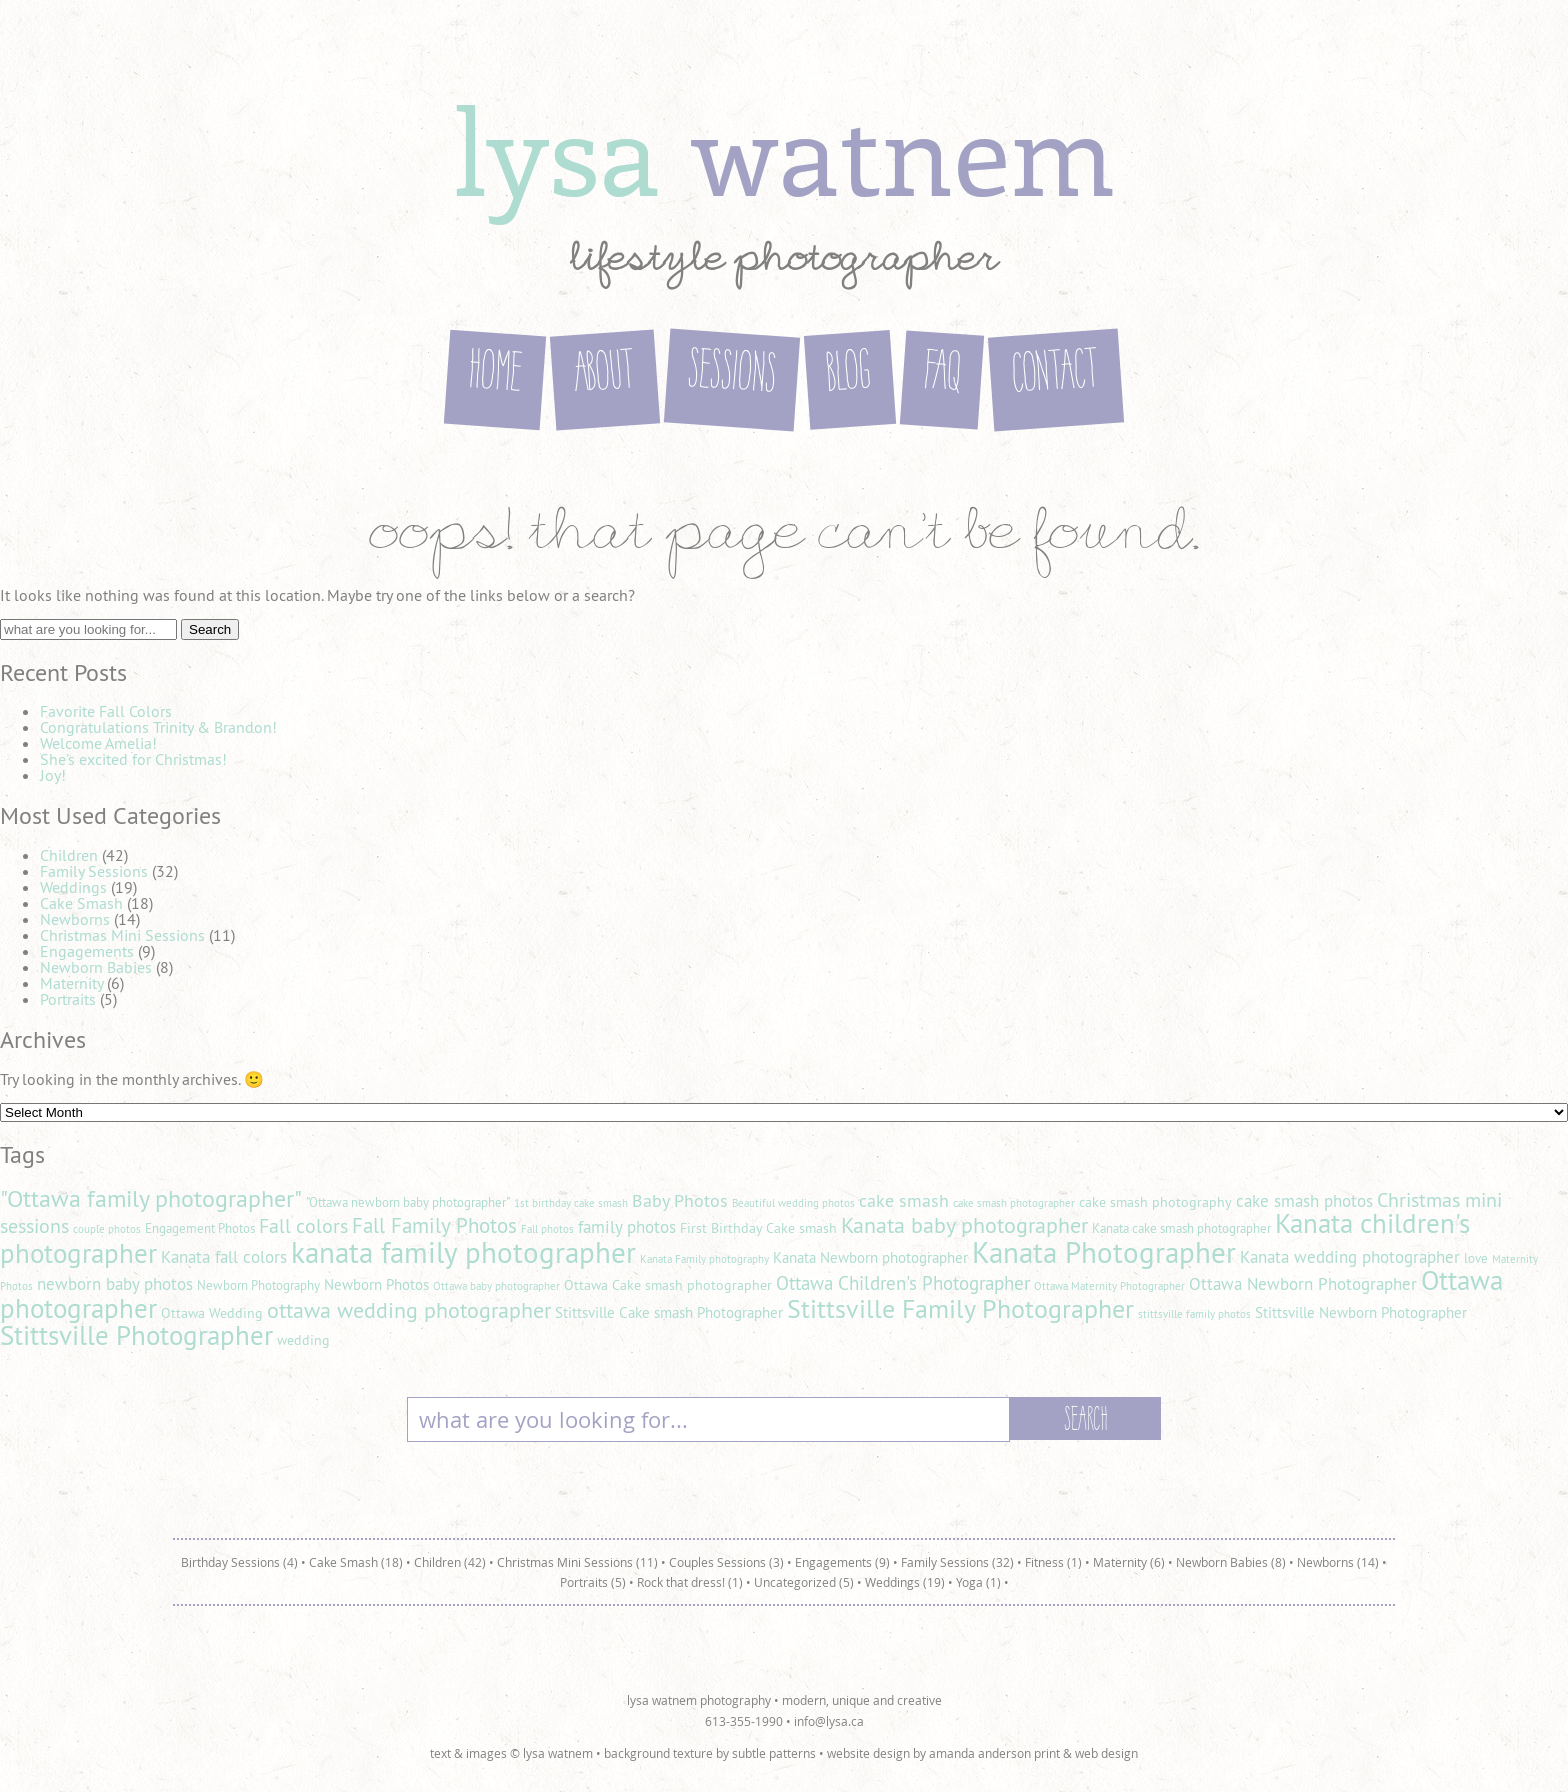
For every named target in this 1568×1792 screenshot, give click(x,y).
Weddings (73, 887)
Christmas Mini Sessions (122, 935)
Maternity (71, 983)
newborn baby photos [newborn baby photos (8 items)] (115, 1284)
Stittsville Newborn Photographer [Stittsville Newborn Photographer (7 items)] (1361, 1312)
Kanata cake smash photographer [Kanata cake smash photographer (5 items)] (1181, 1228)
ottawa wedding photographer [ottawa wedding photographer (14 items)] (409, 1310)
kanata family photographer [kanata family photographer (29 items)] (463, 1252)
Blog (850, 374)
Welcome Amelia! (98, 743)
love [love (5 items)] (1476, 1258)
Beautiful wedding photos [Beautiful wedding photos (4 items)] (793, 1203)
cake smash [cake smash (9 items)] (904, 1200)
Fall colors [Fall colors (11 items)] (303, 1225)
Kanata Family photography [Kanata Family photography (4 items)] (704, 1259)
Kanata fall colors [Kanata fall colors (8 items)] (224, 1257)
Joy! (53, 775)
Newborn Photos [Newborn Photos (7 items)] (376, 1284)
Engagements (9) (842, 1562)
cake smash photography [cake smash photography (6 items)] (1155, 1202)
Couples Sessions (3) (726, 1562)
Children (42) (450, 1562)
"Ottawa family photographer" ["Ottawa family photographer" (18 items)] (151, 1198)
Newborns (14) (1338, 1562)
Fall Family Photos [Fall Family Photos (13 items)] (434, 1225)
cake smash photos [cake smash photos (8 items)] (1304, 1201)
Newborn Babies (96, 967)
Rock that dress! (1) (690, 1582)
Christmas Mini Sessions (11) (577, 1562)
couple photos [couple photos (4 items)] (107, 1229)
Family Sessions (94, 871)
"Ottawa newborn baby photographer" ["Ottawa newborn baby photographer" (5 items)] (408, 1202)
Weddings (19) (905, 1582)
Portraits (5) (593, 1582)
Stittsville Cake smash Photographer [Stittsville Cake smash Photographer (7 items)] (669, 1312)
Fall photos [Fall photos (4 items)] (547, 1229)
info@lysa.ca (829, 1721)
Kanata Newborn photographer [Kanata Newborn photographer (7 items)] (870, 1257)
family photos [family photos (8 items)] (627, 1227)
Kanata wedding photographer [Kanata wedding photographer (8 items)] (1350, 1257)
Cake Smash (81, 903)
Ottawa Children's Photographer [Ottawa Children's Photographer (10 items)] (903, 1283)
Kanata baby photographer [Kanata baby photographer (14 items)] (964, 1225)
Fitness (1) (1053, 1562)
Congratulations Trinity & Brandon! (158, 727)
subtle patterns (774, 1753)
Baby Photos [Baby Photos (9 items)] (680, 1200)
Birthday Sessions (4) (239, 1562)
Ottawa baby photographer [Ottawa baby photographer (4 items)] (496, 1286)
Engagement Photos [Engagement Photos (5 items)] (200, 1228)
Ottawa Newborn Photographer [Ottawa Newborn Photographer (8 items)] (1303, 1284)
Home (495, 375)
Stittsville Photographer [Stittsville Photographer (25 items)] (136, 1335)
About (605, 375)
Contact (1056, 375)
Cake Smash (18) (356, 1562)
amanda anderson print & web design (1033, 1753)
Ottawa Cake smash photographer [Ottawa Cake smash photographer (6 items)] (668, 1285)
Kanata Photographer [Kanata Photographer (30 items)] (1104, 1252)
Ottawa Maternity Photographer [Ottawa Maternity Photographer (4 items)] (1109, 1286)
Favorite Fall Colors (106, 711)
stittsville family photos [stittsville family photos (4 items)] (1194, 1314)
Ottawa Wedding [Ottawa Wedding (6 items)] (212, 1313)
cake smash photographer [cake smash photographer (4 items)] (1014, 1203)
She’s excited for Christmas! (133, 759)
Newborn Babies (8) (1231, 1562)
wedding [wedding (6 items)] (303, 1340)
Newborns (75, 919)
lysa (784, 148)
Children (69, 855)
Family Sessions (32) (957, 1562)
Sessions (732, 375)
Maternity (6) (1129, 1562)
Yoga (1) (978, 1582)
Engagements (87, 951)
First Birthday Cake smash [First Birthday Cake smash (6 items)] (758, 1228)
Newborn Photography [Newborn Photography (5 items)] (258, 1285)
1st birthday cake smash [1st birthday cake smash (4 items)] (571, 1203)
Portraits (68, 999)
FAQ (942, 374)
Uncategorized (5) (804, 1582)
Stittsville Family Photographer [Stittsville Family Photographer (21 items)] (960, 1308)
